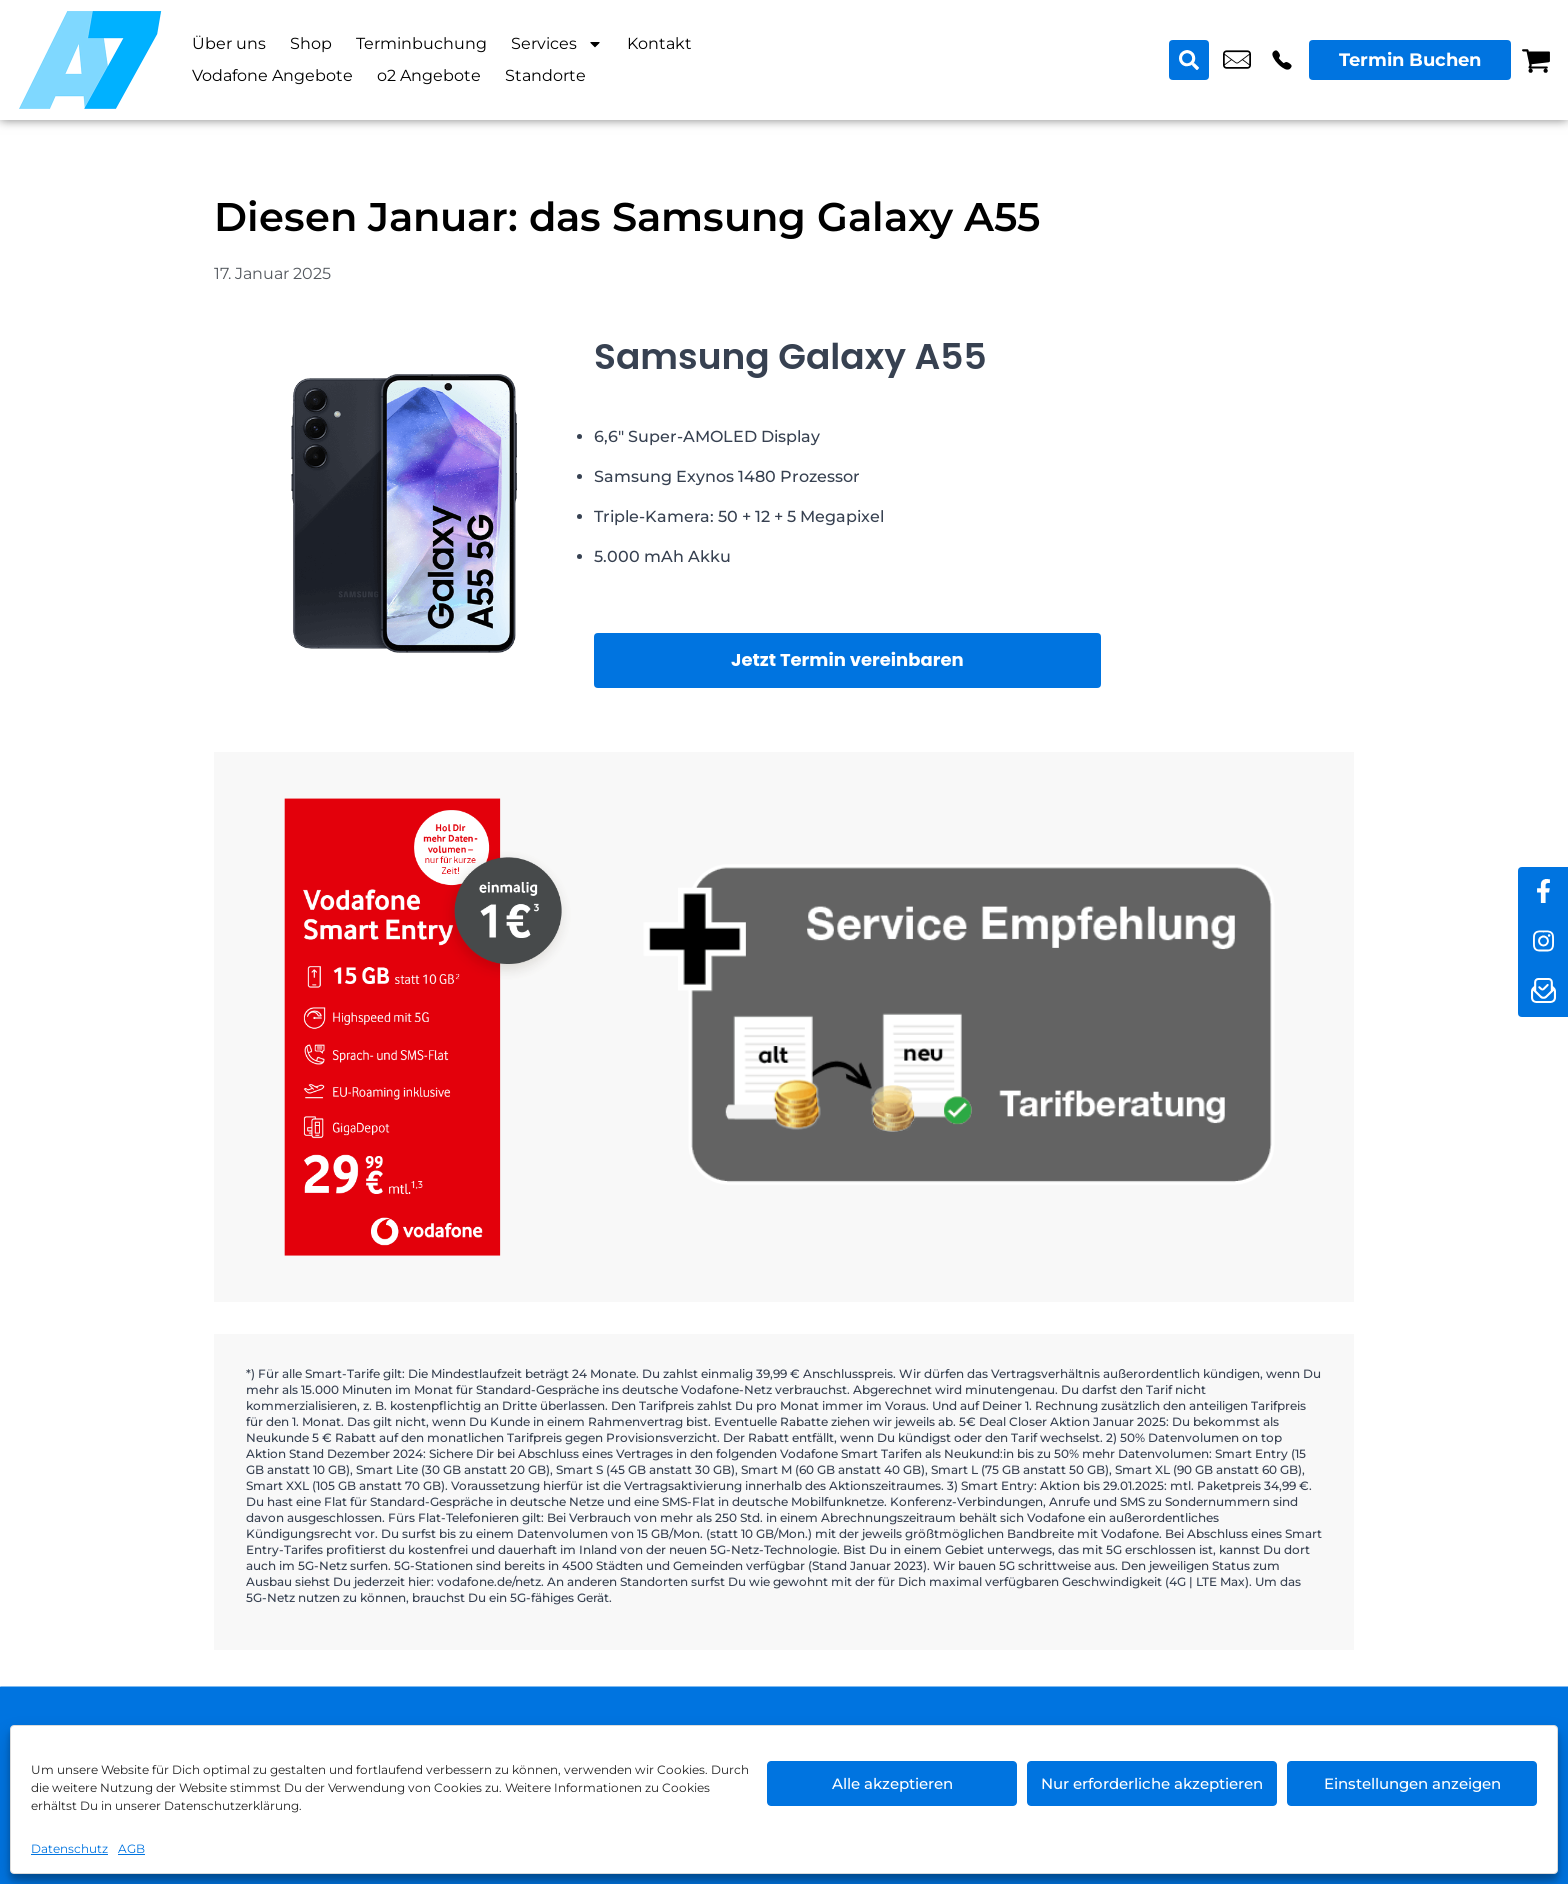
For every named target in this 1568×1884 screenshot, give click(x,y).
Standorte (545, 75)
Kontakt (659, 43)
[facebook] (1543, 892)
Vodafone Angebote (272, 75)
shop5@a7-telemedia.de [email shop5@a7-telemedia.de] (1237, 60)
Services (557, 44)
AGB (131, 1848)
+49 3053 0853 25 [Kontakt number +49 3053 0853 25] (1282, 60)
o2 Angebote (429, 75)
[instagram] (1543, 942)
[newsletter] (1543, 992)
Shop (311, 43)
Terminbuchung (421, 43)
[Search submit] (1189, 60)
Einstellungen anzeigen (1412, 1783)
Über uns (229, 43)
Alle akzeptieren (892, 1783)
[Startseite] (90, 60)
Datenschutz (69, 1848)
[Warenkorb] (1536, 60)
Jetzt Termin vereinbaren (847, 659)
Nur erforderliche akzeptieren (1152, 1783)
